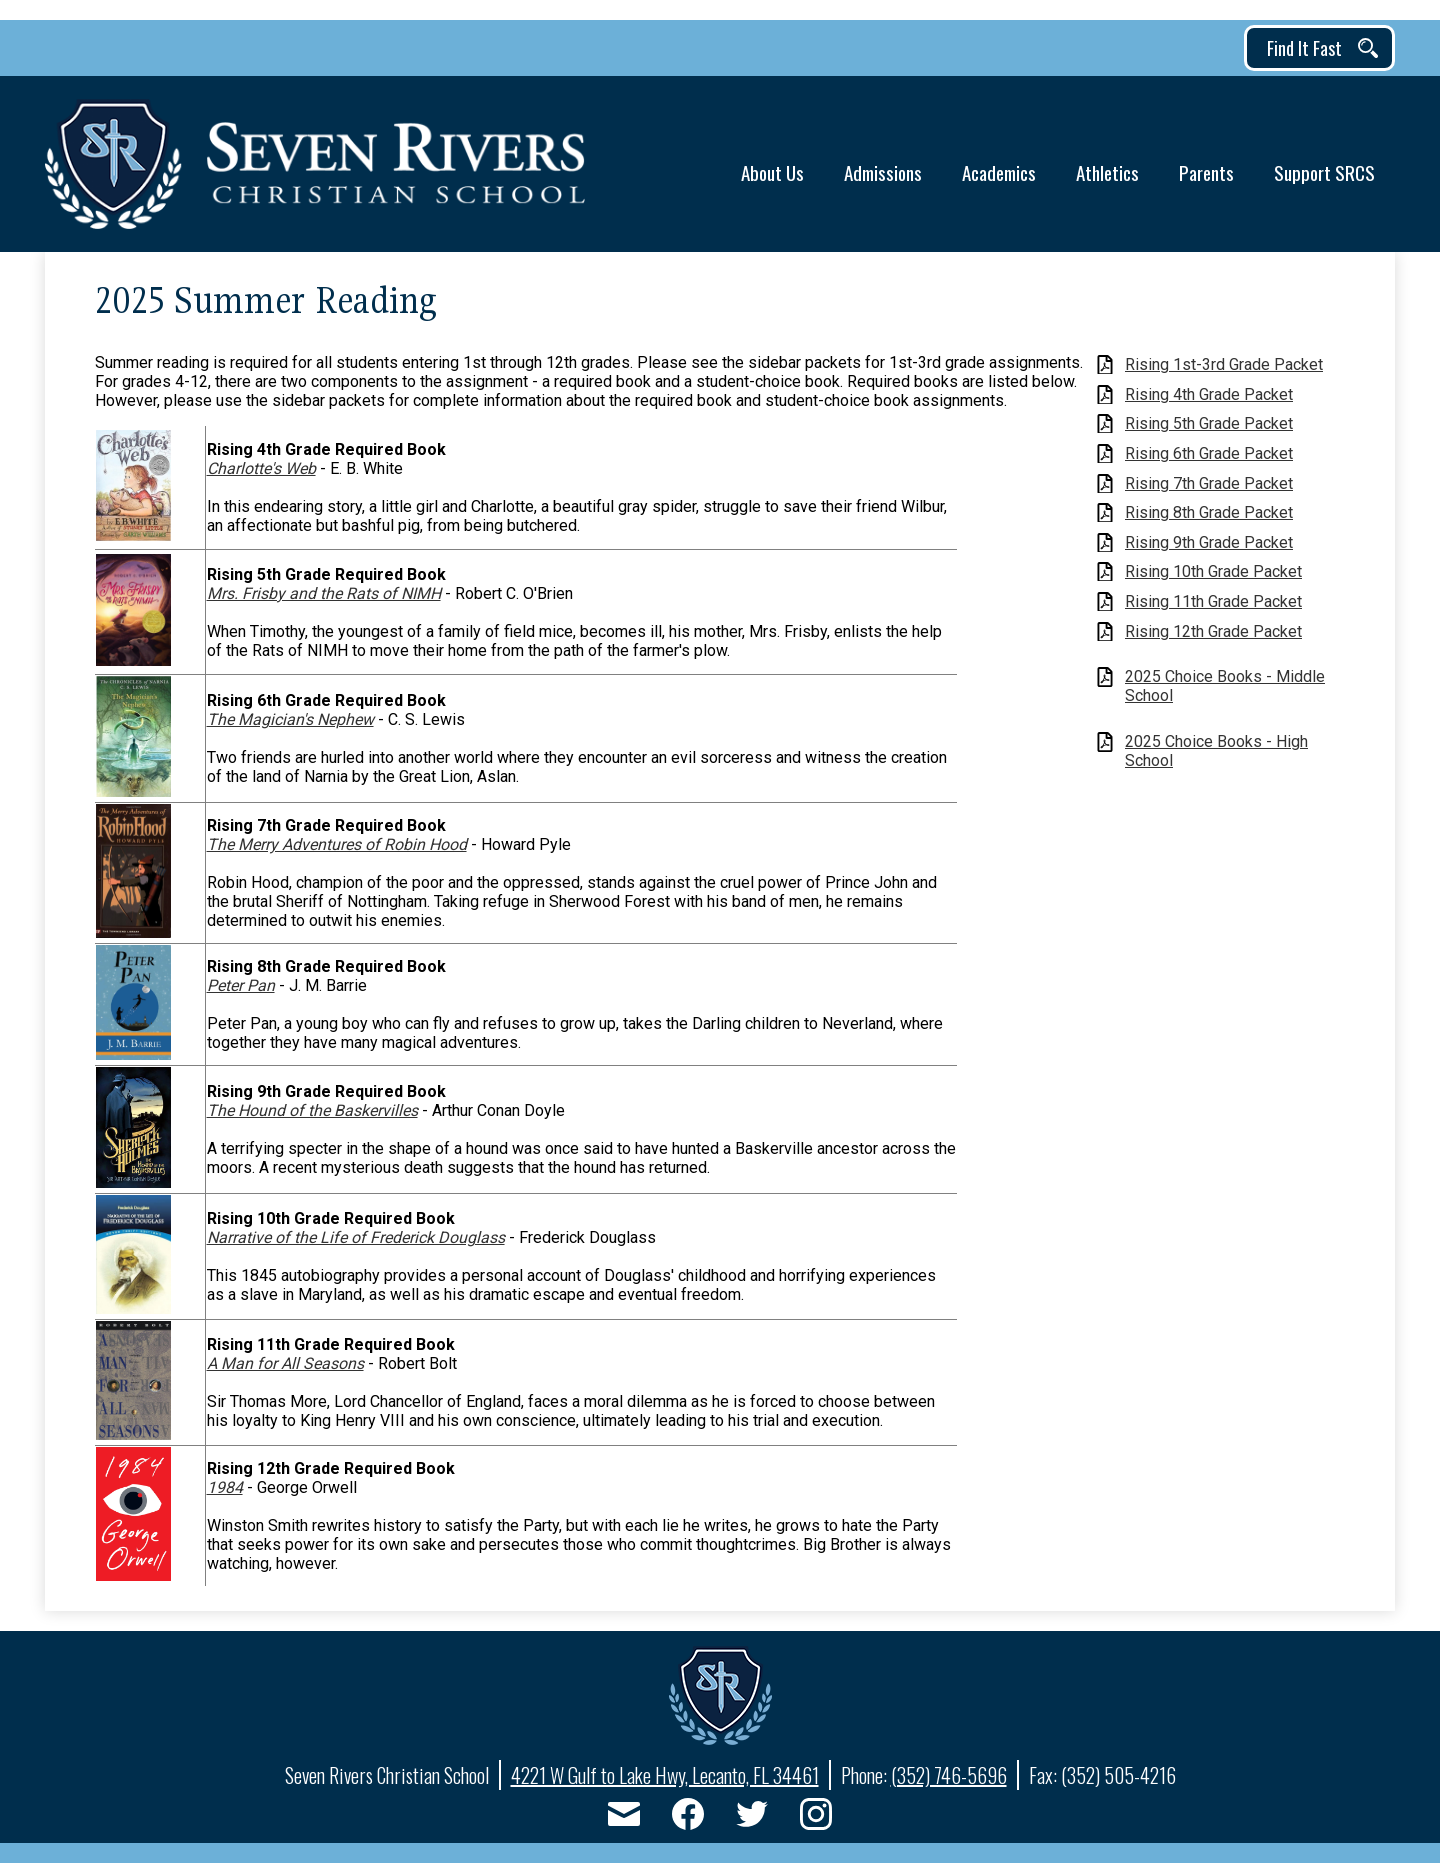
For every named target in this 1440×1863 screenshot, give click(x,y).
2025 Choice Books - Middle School (1225, 686)
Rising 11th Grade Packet (1213, 601)
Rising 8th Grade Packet (1209, 512)
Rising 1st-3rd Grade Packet (1224, 364)
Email (624, 1818)
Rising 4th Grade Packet (1209, 394)
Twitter (752, 1818)
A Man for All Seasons (285, 1363)
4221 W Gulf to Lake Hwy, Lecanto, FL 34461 (665, 1775)
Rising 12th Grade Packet (1213, 631)
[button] (772, 164)
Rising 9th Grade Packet (1209, 542)
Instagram (816, 1818)
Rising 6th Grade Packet (1209, 453)
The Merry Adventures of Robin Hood (337, 844)
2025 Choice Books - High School (1216, 751)
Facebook (688, 1818)
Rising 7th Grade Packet (1209, 483)
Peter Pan (241, 985)
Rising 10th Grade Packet (1213, 571)
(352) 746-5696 (949, 1775)
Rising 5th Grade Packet (1209, 423)
